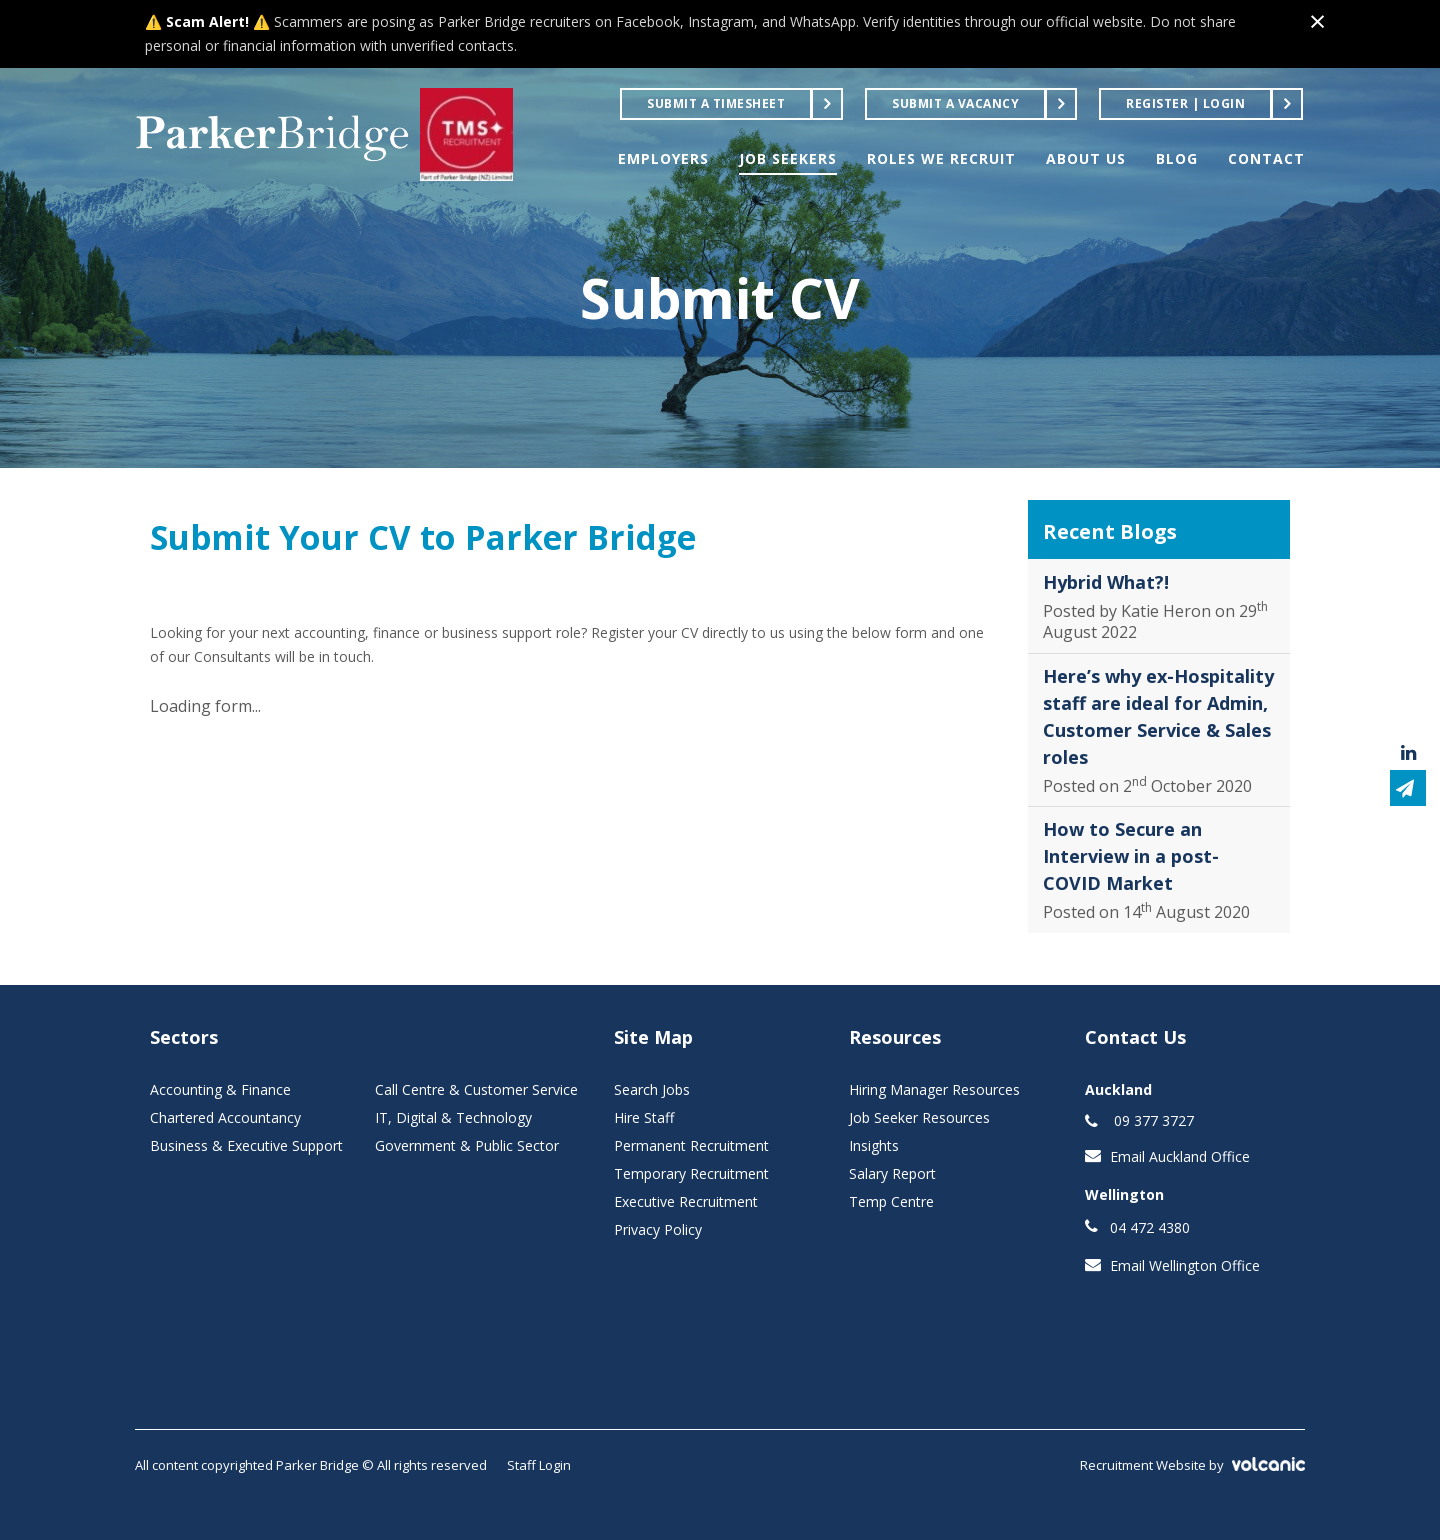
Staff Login (539, 1465)
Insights (874, 1145)
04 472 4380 (1150, 1227)
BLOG (1177, 158)
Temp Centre (891, 1201)
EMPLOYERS (663, 158)
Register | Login (1185, 103)
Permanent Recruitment (691, 1145)
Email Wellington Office (1185, 1265)
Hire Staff (644, 1117)
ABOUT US (1086, 158)
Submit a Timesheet (716, 103)
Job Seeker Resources (919, 1117)
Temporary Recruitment (691, 1173)
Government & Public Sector (467, 1145)
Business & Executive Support (246, 1145)
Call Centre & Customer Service (476, 1089)
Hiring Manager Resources (934, 1089)
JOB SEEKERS (788, 158)
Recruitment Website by (1192, 1465)
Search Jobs (652, 1089)
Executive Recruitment (686, 1201)
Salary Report (892, 1173)
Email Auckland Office (1180, 1156)
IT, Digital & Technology (453, 1117)
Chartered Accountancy (225, 1117)
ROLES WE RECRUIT (941, 158)
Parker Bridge (272, 135)
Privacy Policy (658, 1229)
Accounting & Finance (220, 1089)
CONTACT (1266, 158)
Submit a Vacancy (955, 103)
